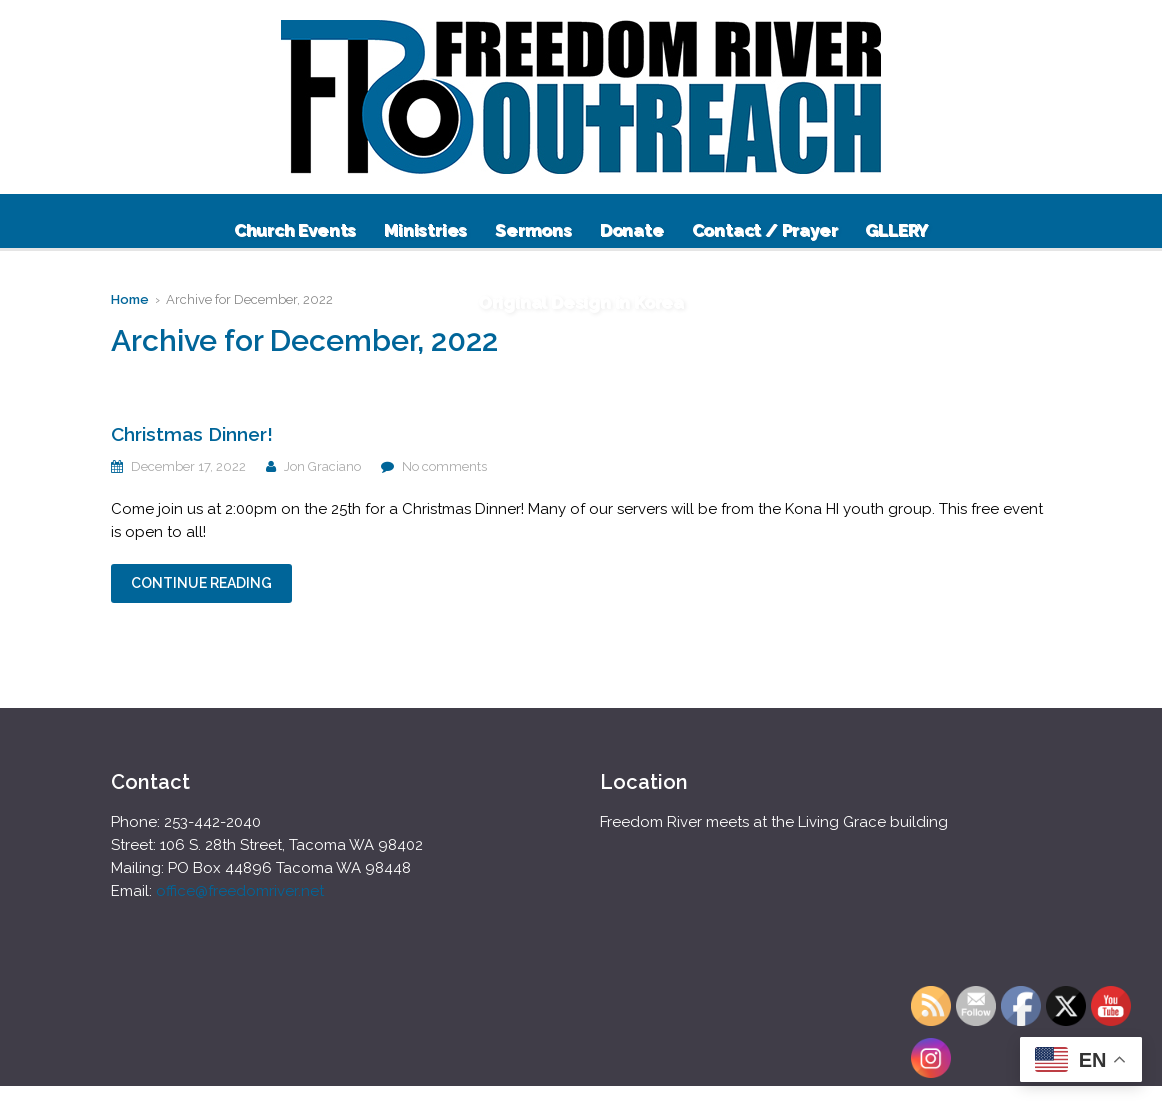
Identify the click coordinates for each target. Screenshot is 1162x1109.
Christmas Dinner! (192, 434)
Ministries (425, 230)
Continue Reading (201, 583)
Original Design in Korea (581, 302)
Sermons (533, 230)
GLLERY (896, 230)
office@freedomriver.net (240, 891)
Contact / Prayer (765, 230)
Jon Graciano (322, 466)
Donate (632, 230)
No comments (444, 466)
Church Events (295, 230)
